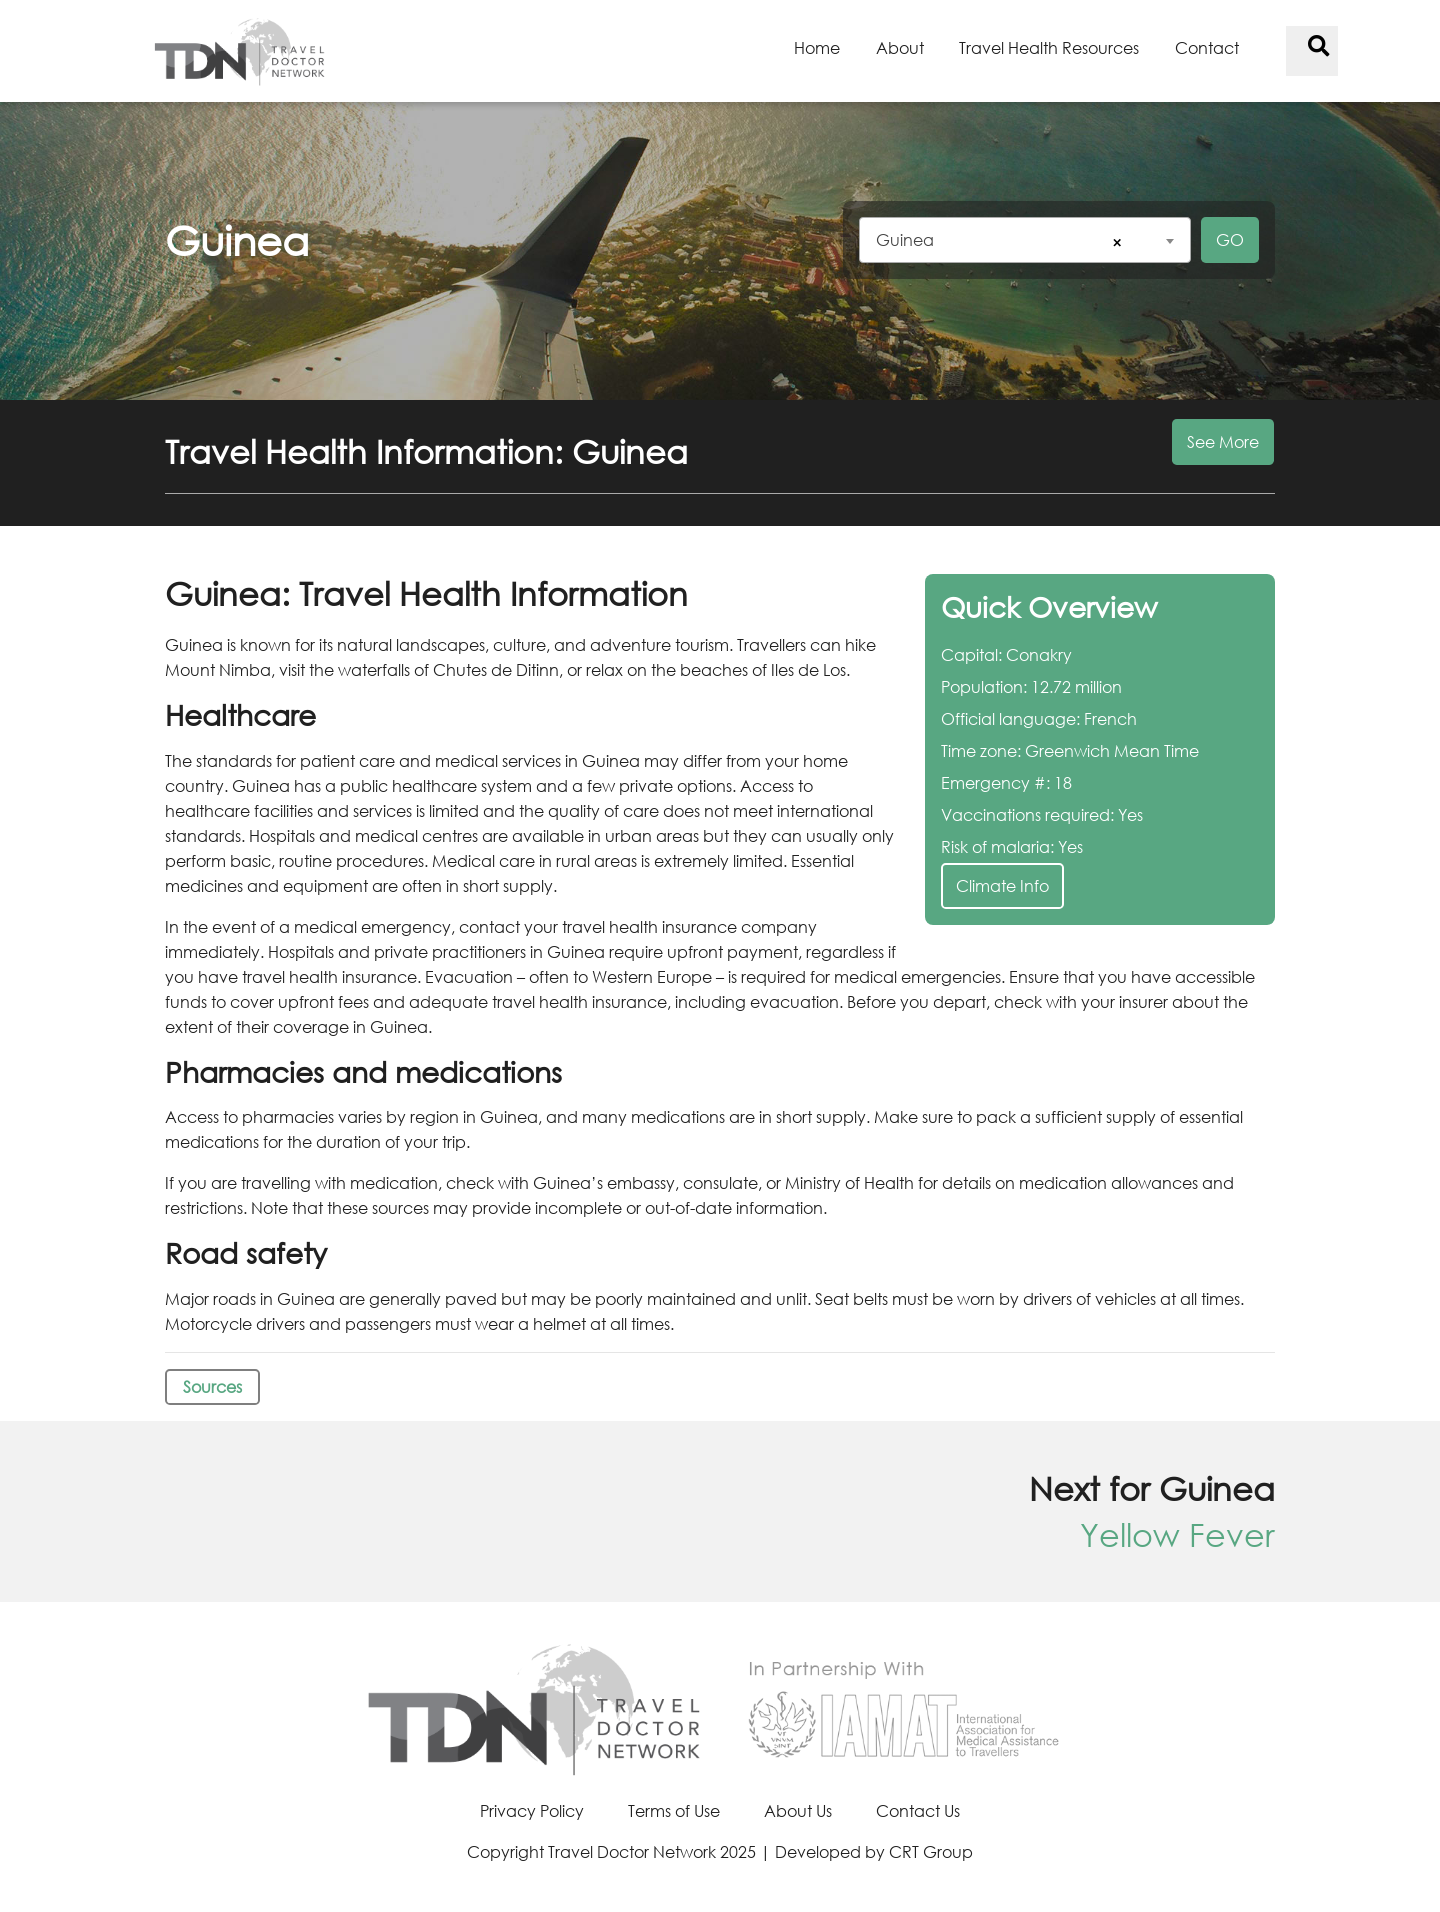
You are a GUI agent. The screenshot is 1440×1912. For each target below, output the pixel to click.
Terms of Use (674, 1810)
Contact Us (918, 1810)
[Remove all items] (1114, 242)
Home (817, 47)
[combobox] (1025, 240)
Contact (1207, 47)
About (900, 47)
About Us (798, 1810)
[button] (720, 463)
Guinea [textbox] (905, 239)
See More (1223, 441)
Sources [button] (212, 1386)
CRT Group (931, 1851)
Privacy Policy (532, 1810)
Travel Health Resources (1049, 47)
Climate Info (1002, 885)
